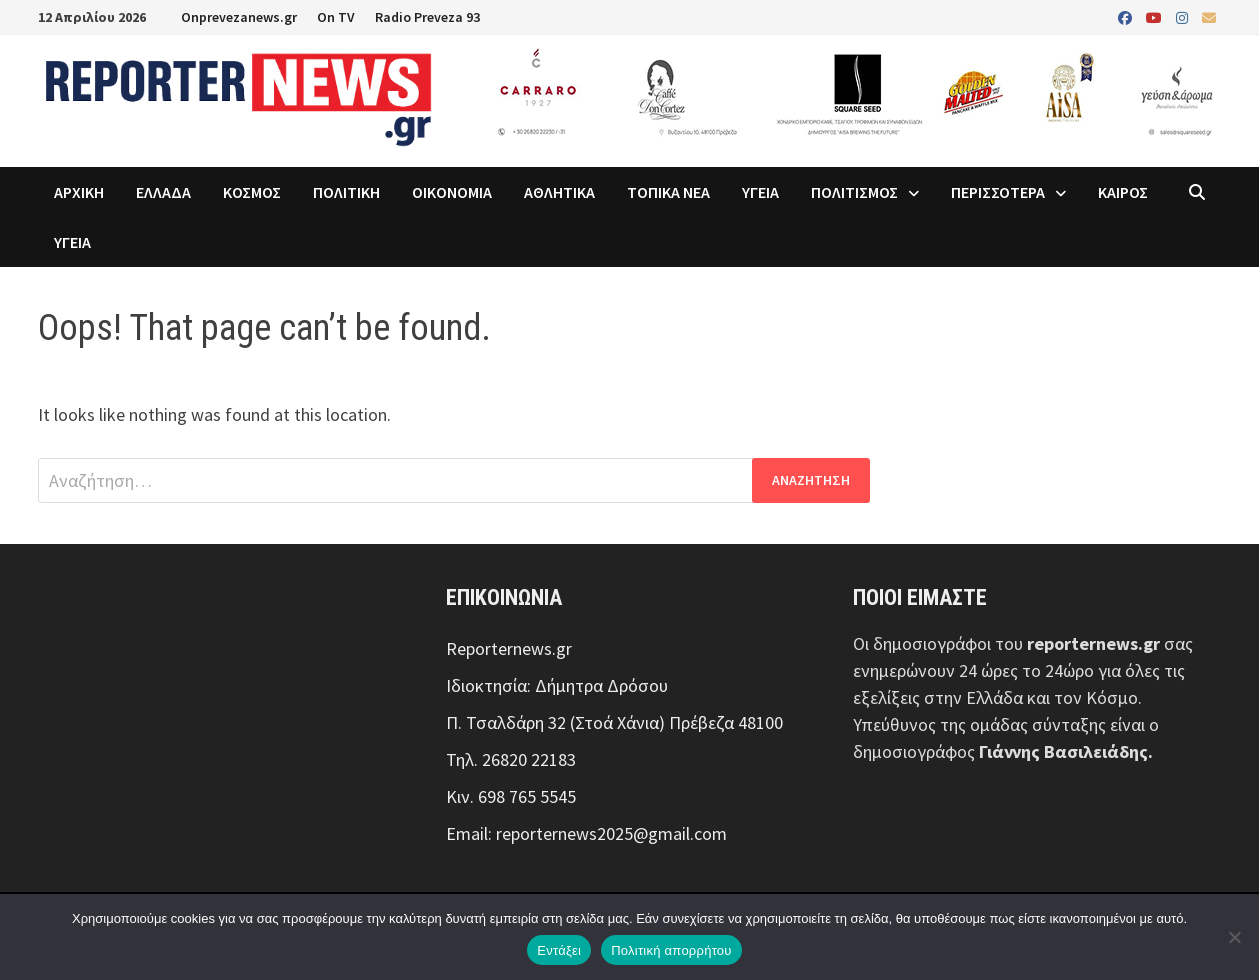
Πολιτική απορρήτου (671, 950)
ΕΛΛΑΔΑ (163, 192)
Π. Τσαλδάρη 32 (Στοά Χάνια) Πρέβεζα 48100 (614, 722)
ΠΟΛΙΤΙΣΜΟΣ (854, 192)
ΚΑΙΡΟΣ (1123, 192)
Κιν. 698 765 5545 (511, 796)
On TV (336, 17)
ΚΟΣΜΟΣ (252, 192)
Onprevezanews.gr (239, 17)
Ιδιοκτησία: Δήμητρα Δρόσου (557, 685)
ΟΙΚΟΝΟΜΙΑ (452, 192)
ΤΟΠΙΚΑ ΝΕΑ (668, 192)
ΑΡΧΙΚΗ (79, 192)
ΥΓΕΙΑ (760, 192)
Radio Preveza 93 (427, 17)
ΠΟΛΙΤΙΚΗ (346, 192)
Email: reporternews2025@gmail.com (586, 833)
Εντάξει (559, 950)
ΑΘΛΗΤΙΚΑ (559, 192)
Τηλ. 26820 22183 (511, 759)
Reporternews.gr (509, 648)
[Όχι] (1234, 937)
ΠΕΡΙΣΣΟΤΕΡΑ (998, 192)
